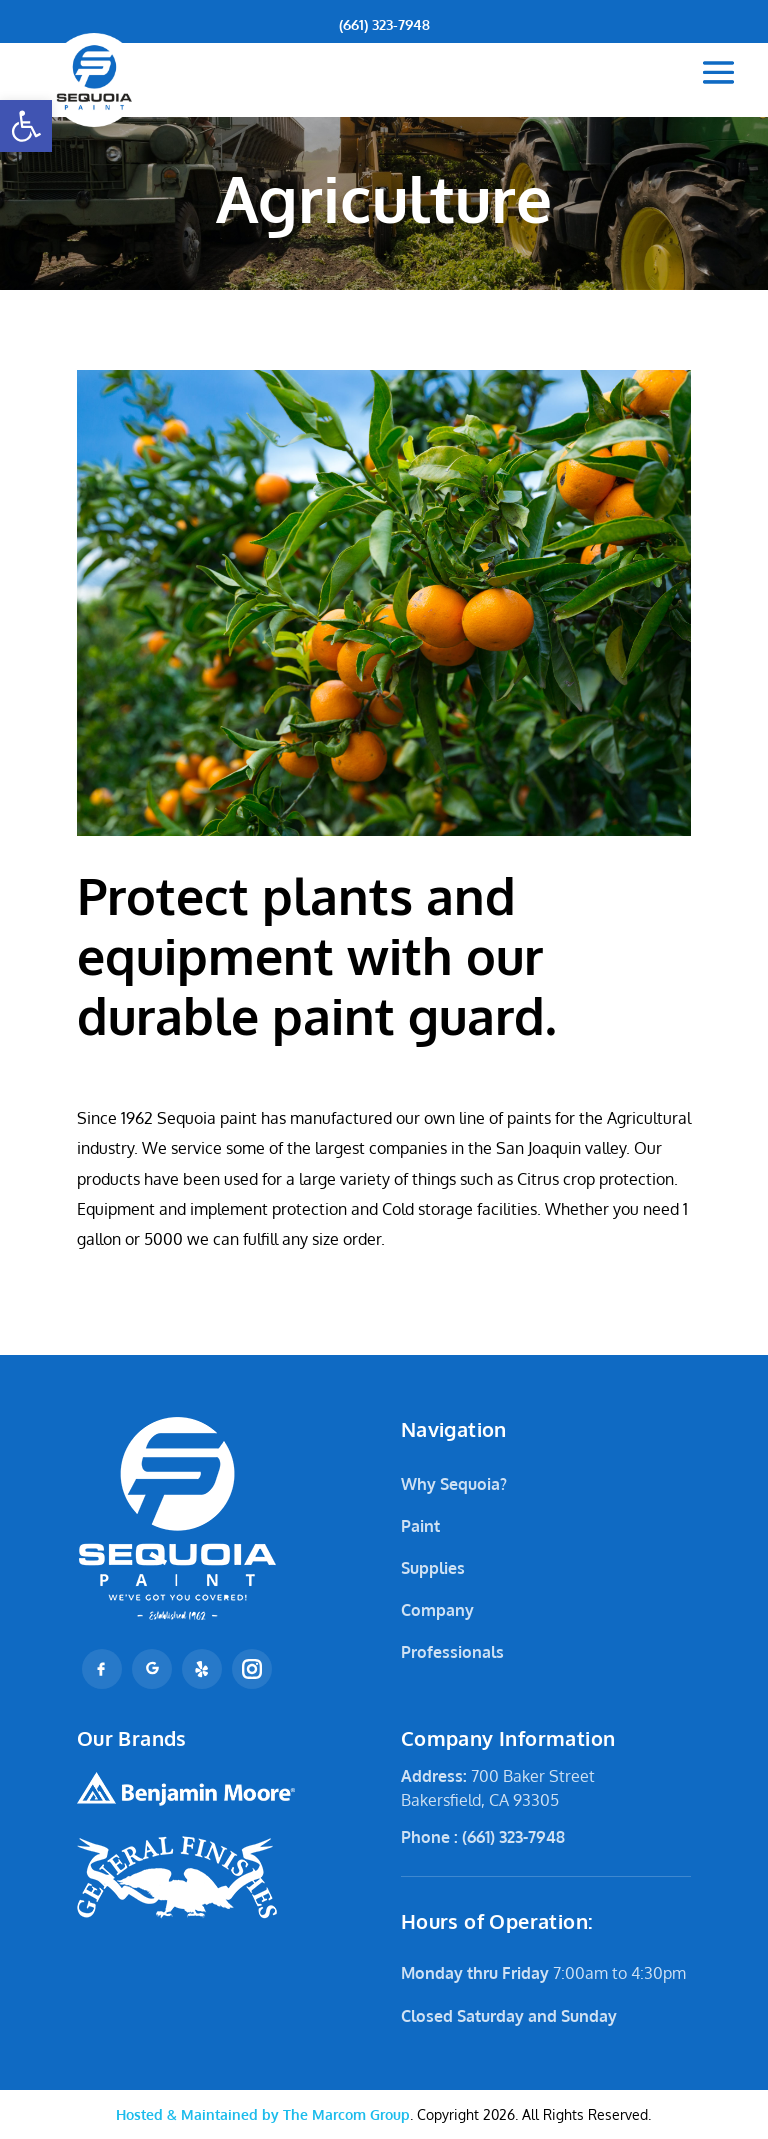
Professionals (452, 1652)
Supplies (433, 1568)
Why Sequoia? (454, 1484)
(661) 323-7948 (384, 24)
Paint (420, 1526)
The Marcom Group (263, 2114)
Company (437, 1610)
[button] (26, 126)
